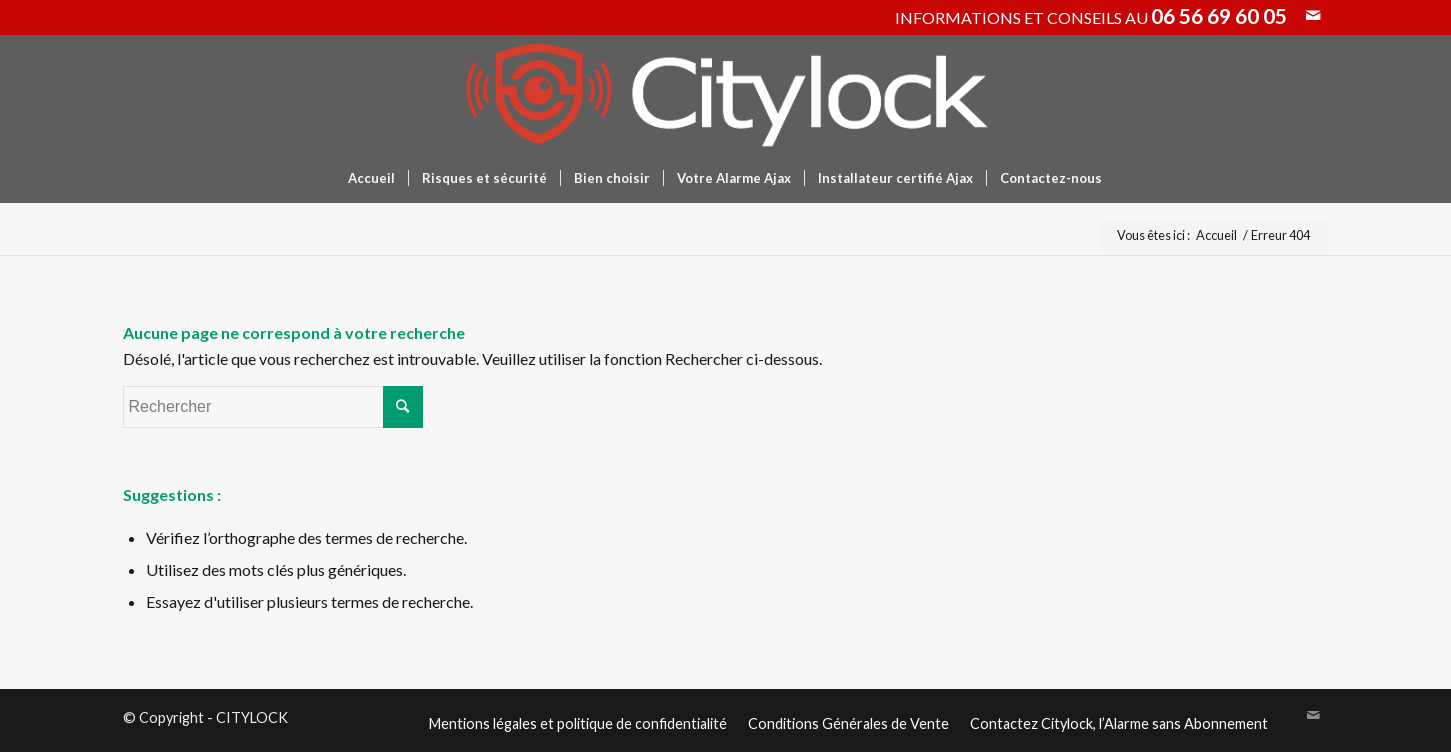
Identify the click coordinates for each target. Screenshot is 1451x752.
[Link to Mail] (1313, 15)
